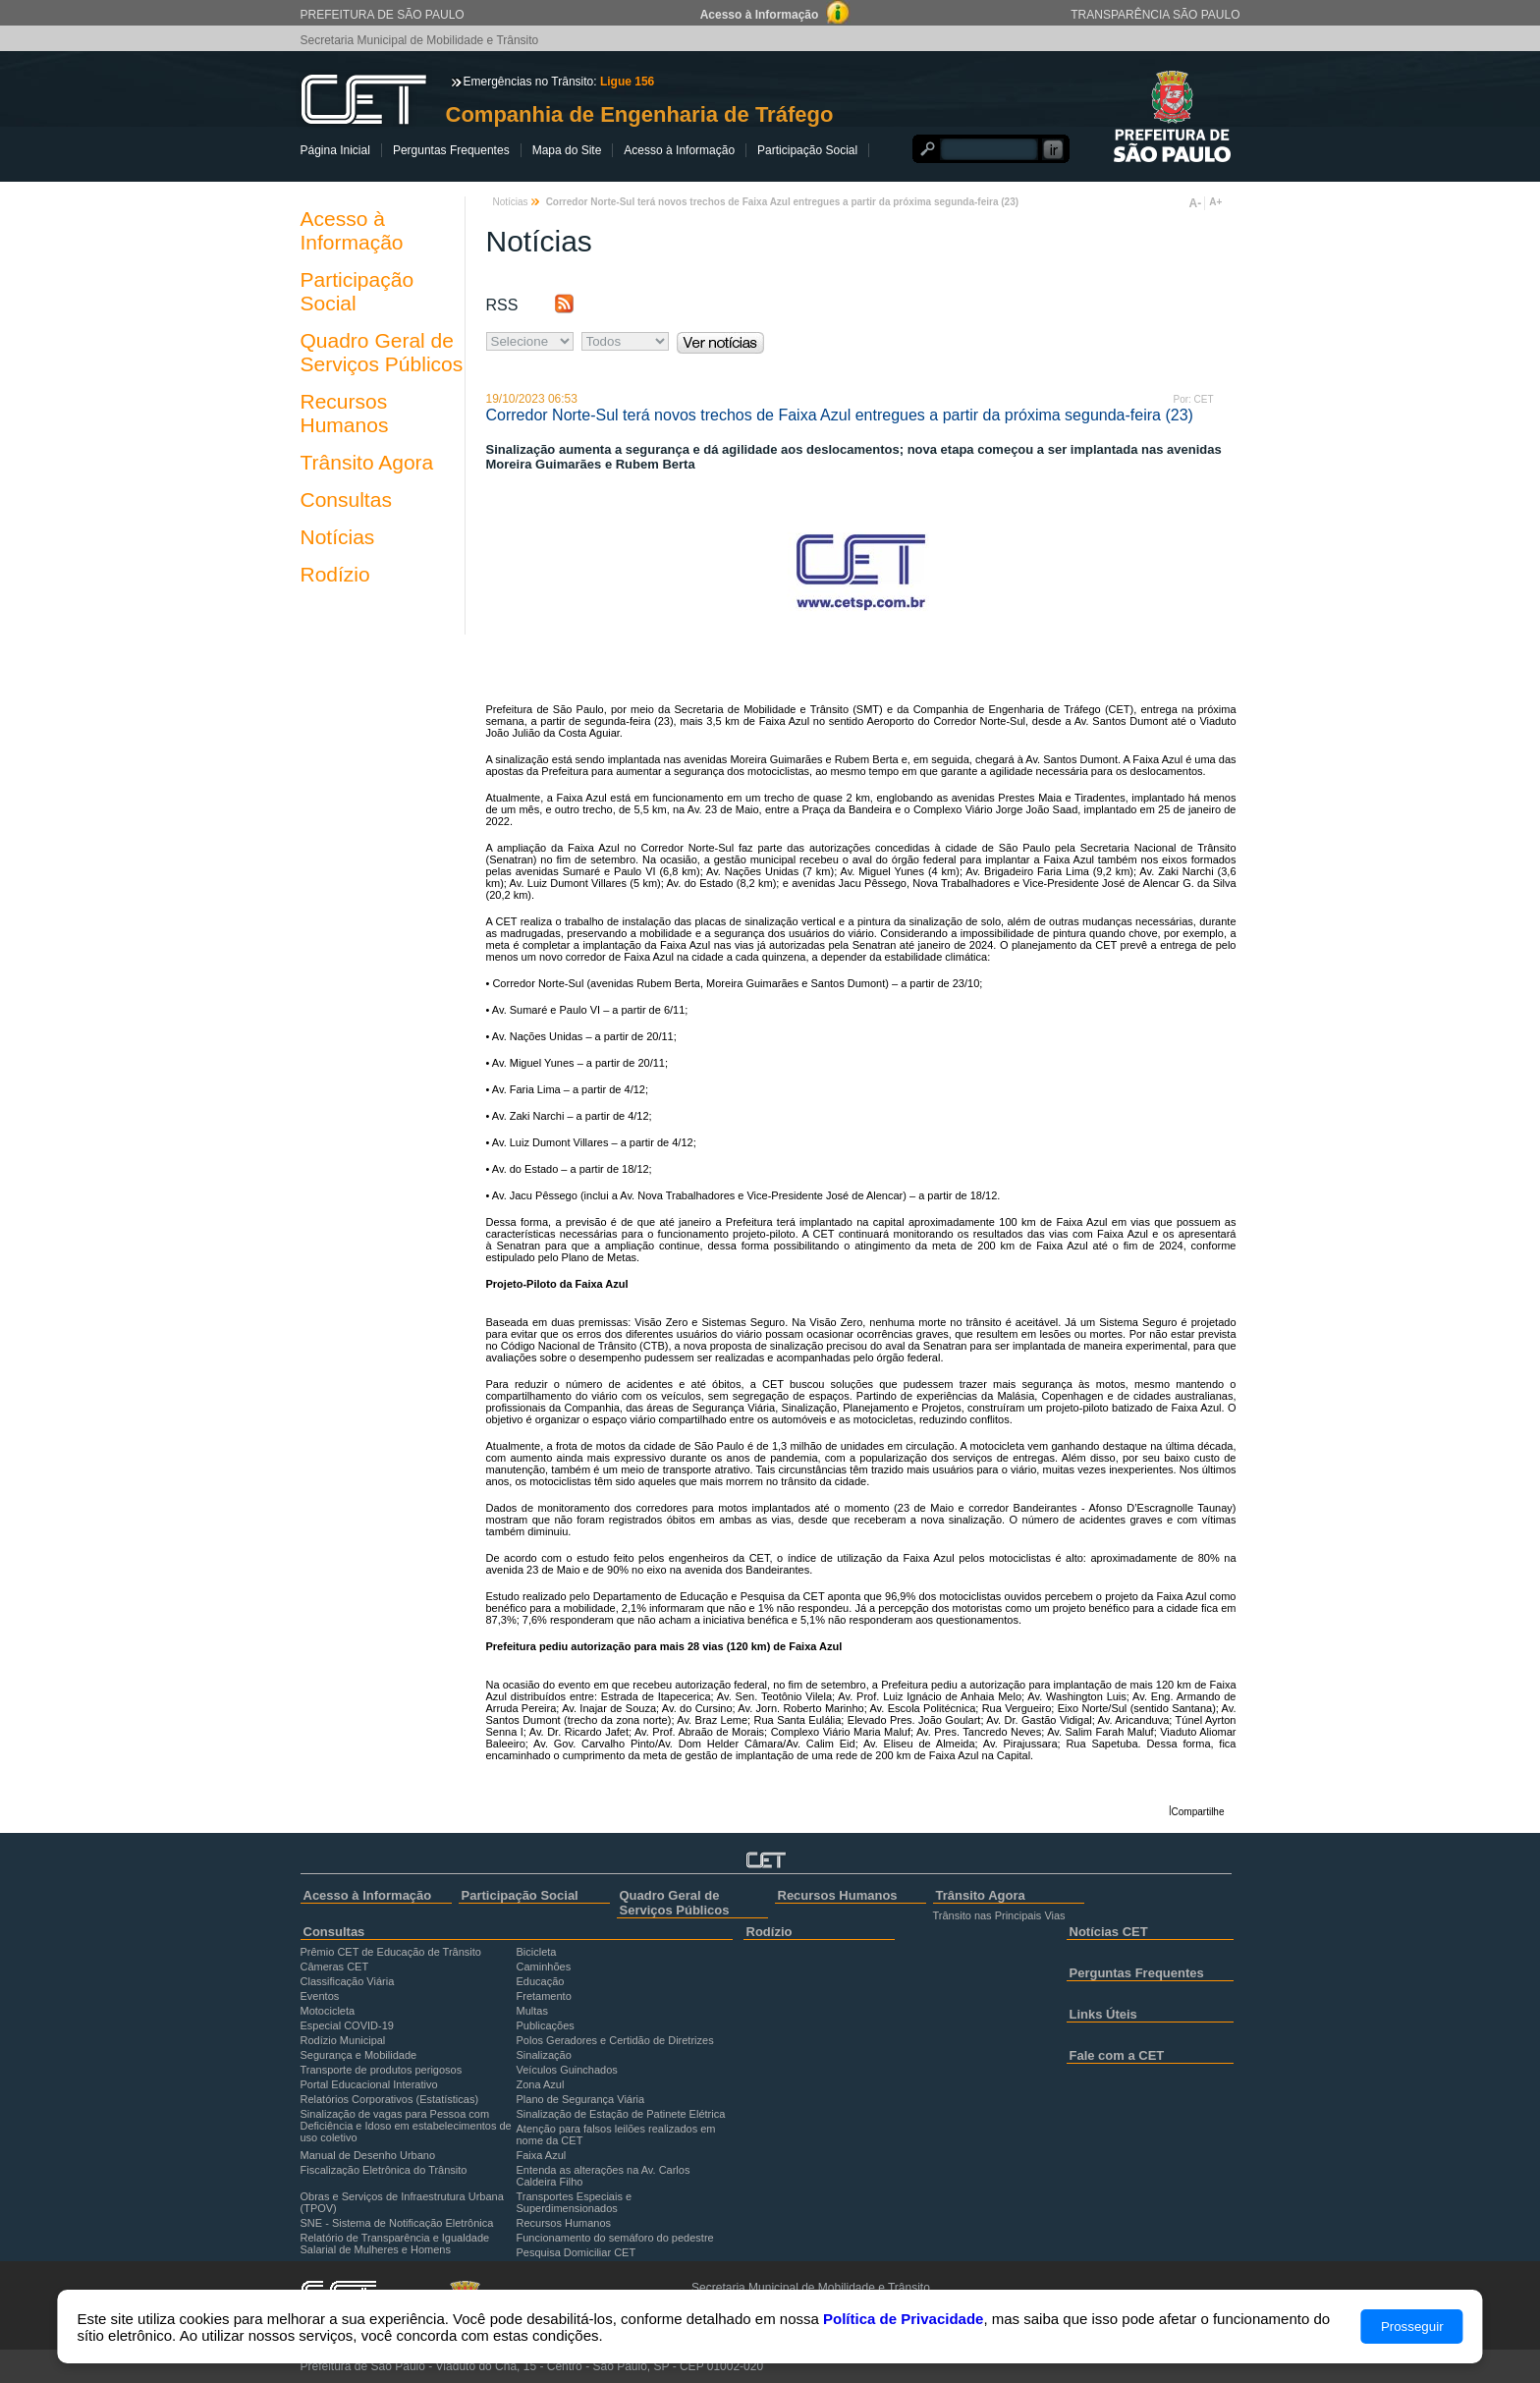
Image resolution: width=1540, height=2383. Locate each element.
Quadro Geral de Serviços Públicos (382, 352)
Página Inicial (335, 150)
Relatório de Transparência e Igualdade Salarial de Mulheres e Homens (395, 2243)
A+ (1215, 201)
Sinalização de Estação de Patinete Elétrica (621, 2114)
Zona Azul (541, 2084)
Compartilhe (1198, 1811)
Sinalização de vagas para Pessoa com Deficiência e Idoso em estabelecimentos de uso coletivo (406, 2125)
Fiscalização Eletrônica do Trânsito (384, 2170)
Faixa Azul (542, 2155)
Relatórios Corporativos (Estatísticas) (390, 2099)
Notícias (338, 537)
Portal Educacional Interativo (369, 2084)
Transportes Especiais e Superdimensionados (574, 2202)
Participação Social (807, 150)
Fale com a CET (1117, 2055)
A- (1195, 203)
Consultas (346, 499)
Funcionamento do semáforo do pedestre (615, 2238)
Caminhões (544, 1966)
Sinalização (544, 2055)
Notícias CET (1109, 1931)
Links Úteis (1103, 2014)
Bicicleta (537, 1952)
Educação (541, 1981)
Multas (532, 2011)
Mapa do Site (567, 150)
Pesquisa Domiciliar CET (576, 2252)
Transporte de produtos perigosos (382, 2070)
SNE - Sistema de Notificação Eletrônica (397, 2223)
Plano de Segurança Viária (581, 2099)
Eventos (320, 1996)
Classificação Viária (348, 1981)
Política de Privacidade (903, 2318)
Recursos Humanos (345, 413)
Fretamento (544, 1996)
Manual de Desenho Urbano (368, 2155)
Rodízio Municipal (343, 2040)
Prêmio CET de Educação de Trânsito (391, 1952)
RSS (502, 305)
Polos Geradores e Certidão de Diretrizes (615, 2040)
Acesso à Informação (679, 150)
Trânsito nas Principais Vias (999, 1915)
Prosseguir (1412, 2326)
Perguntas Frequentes (451, 150)
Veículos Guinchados (567, 2070)
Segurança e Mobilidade (359, 2055)
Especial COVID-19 (347, 2025)
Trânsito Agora (367, 462)
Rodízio (335, 574)
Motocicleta (328, 2011)
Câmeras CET (335, 1966)
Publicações (546, 2025)
